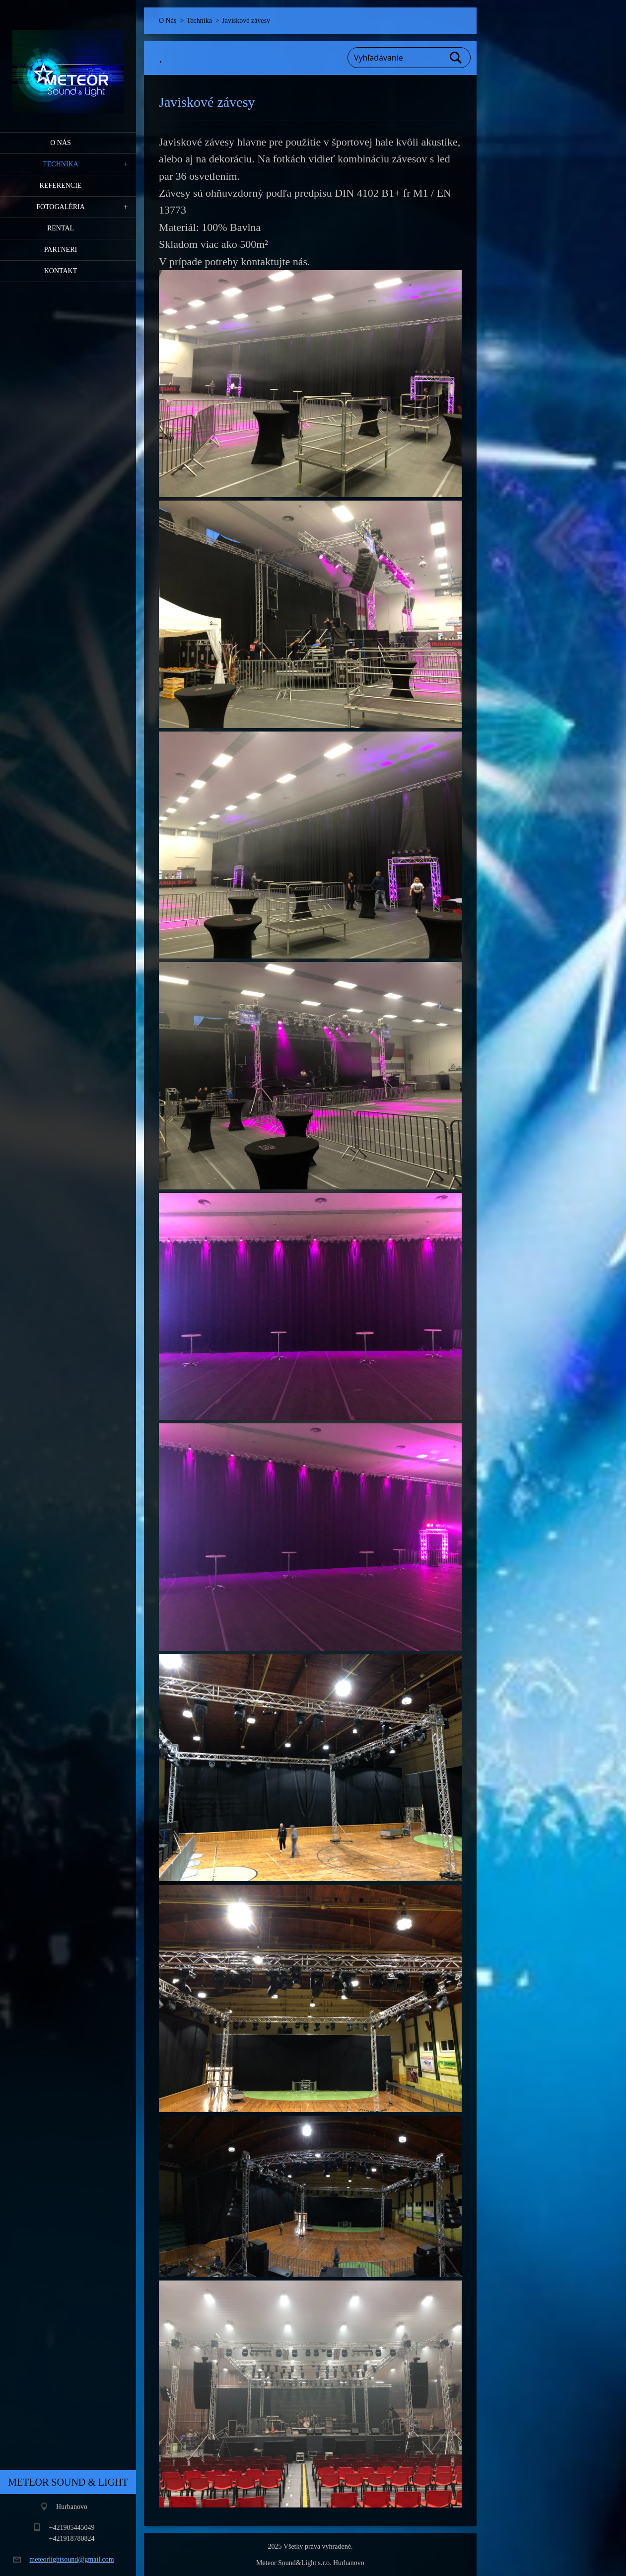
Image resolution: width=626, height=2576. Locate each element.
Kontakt (60, 271)
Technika (60, 164)
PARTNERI (60, 249)
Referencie (61, 185)
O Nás (60, 143)
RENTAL (60, 228)
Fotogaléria (60, 207)
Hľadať (456, 57)
